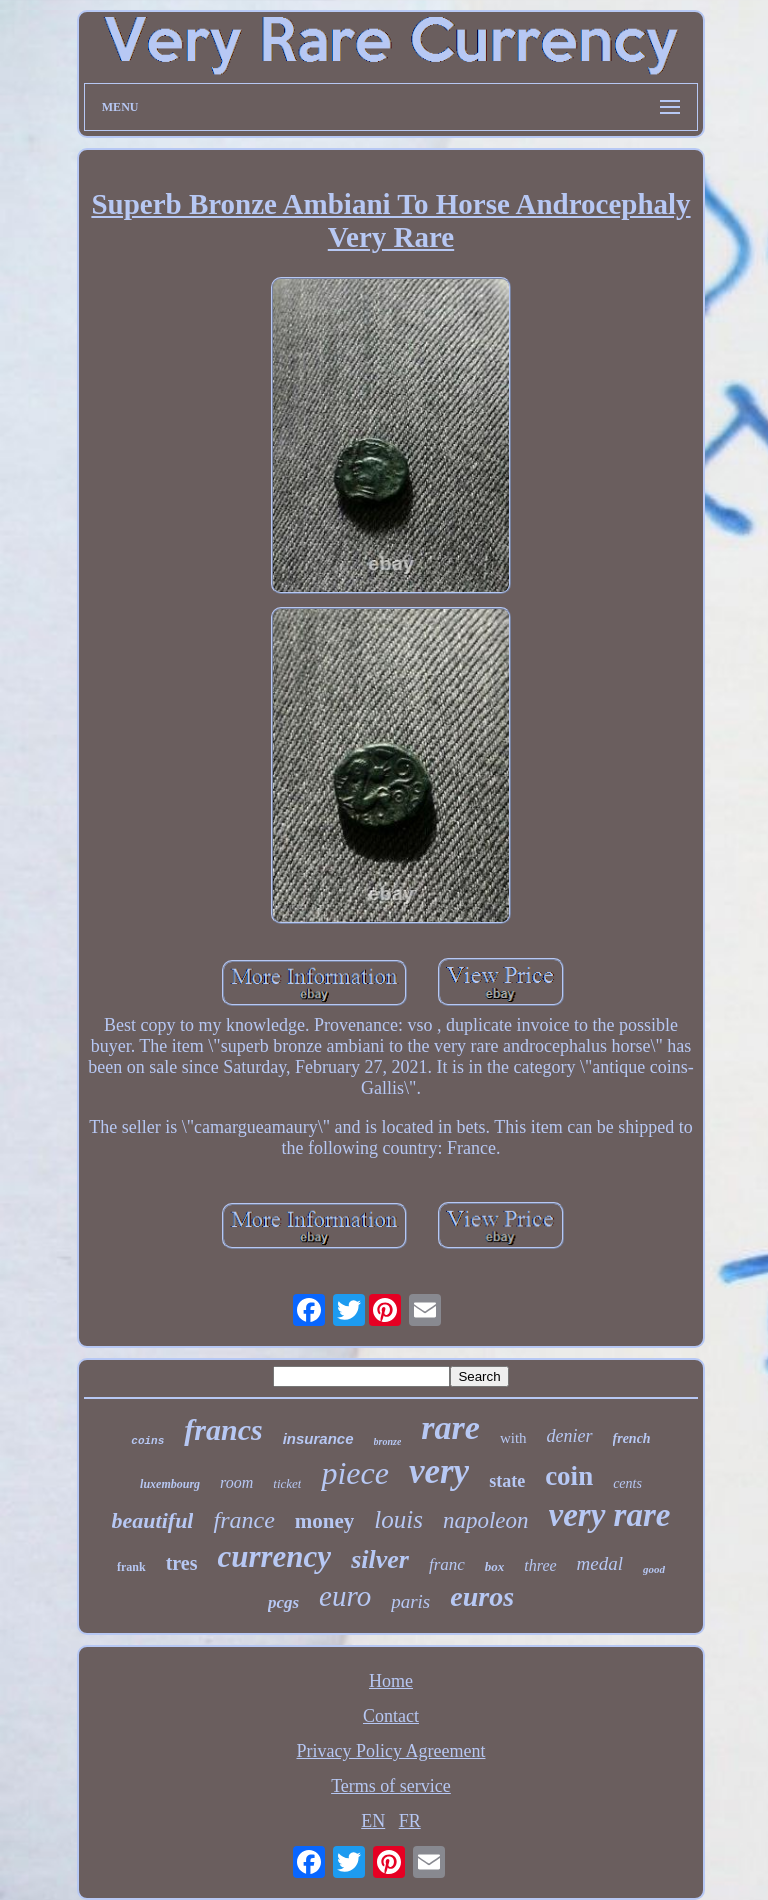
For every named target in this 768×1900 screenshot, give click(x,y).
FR (410, 1821)
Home (391, 1681)
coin (569, 1476)
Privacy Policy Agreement (391, 1751)
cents (627, 1483)
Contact (391, 1716)
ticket (287, 1483)
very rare (610, 1515)
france (243, 1520)
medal (600, 1563)
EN (373, 1821)
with (513, 1438)
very (439, 1471)
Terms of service (391, 1786)
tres (182, 1563)
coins (147, 1441)
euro (345, 1596)
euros (482, 1596)
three (540, 1565)
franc (447, 1564)
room (236, 1482)
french (632, 1438)
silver (380, 1559)
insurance (318, 1438)
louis (398, 1519)
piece (355, 1473)
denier (570, 1436)
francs (223, 1429)
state (507, 1481)
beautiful (153, 1520)
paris (410, 1601)
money (325, 1521)
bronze (388, 1441)
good (654, 1569)
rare (450, 1427)
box (495, 1566)
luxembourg (170, 1484)
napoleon (486, 1520)
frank (131, 1567)
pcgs (283, 1602)
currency (274, 1556)
